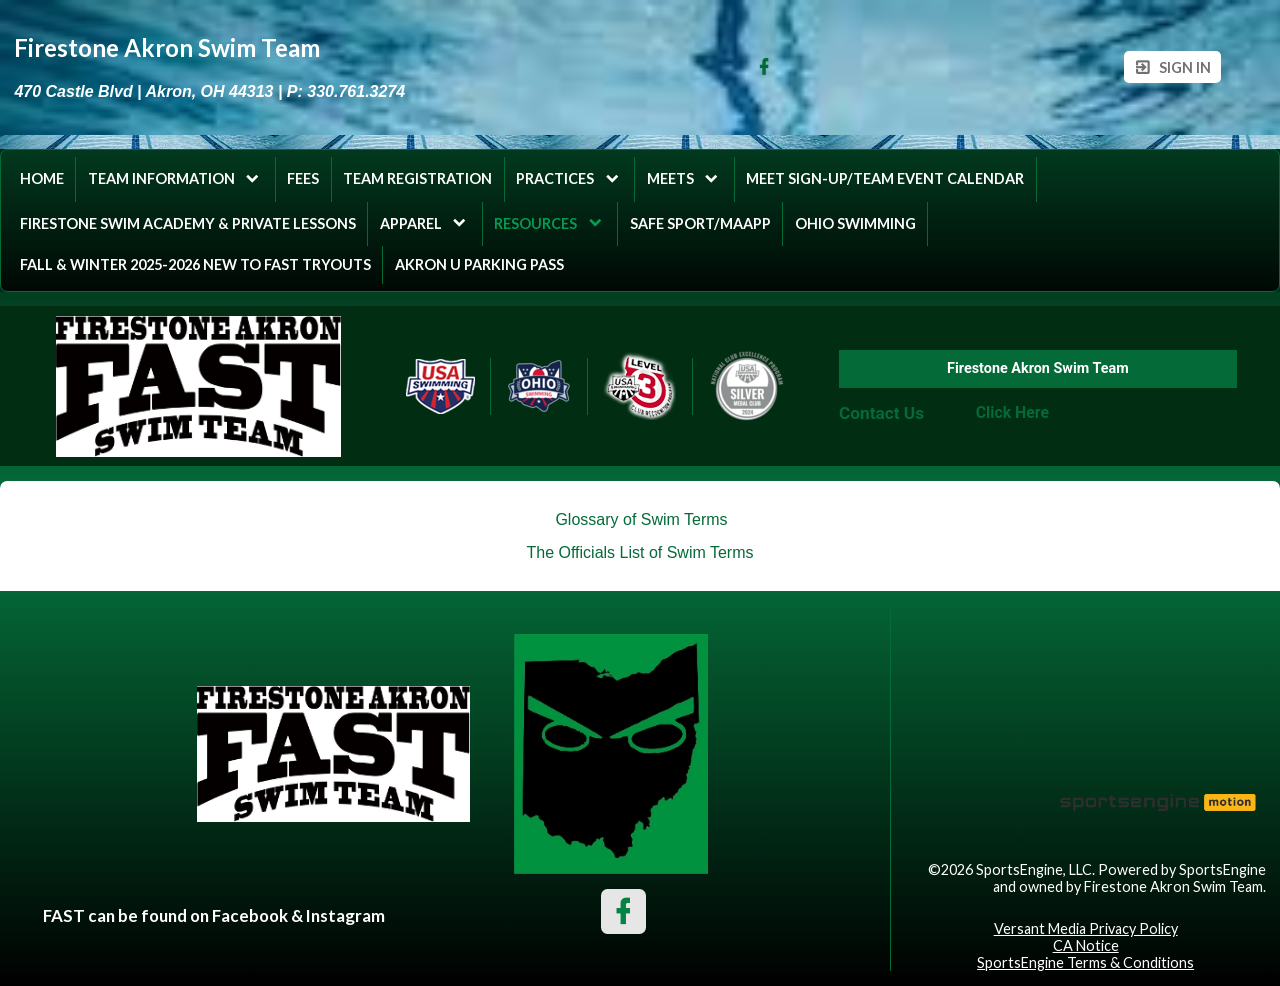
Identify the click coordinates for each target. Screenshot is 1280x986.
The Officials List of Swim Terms (639, 552)
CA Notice (1086, 945)
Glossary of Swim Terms (641, 519)
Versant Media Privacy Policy (1086, 928)
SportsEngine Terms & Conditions (1085, 962)
